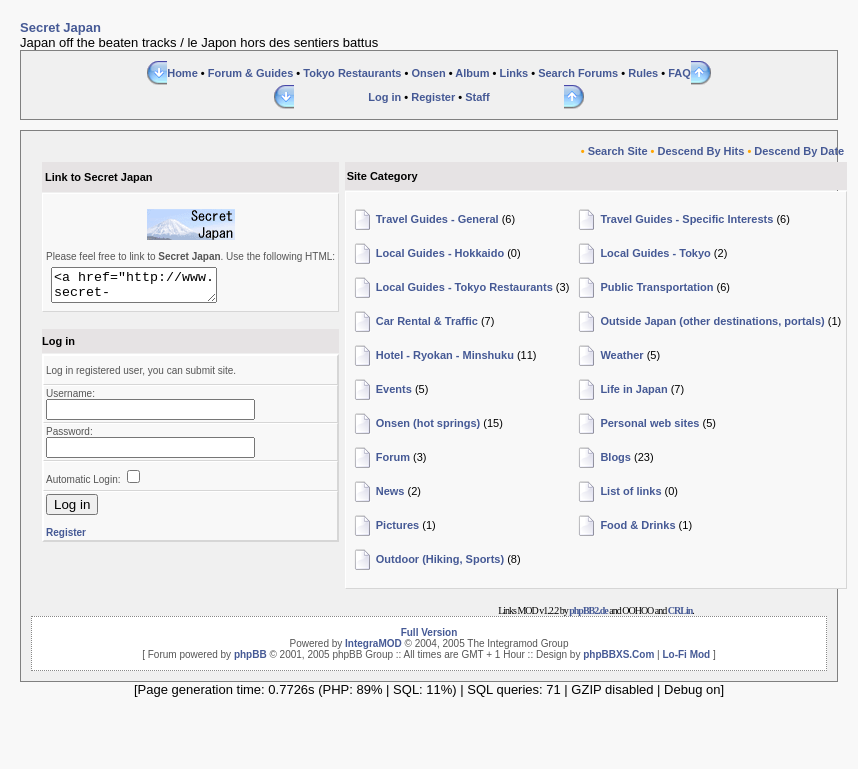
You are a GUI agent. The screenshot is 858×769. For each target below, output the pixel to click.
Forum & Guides (251, 73)
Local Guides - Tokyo (655, 253)
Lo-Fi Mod (686, 654)
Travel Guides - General (437, 219)
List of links (630, 491)
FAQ (679, 73)
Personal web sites (649, 423)
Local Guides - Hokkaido (440, 253)
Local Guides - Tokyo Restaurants (464, 287)
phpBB (250, 654)
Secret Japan (60, 27)
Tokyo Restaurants (352, 73)
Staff (477, 97)
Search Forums (578, 73)
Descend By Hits (701, 151)
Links (513, 73)
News (390, 491)
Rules (643, 73)
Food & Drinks (637, 525)
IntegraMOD (373, 643)
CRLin (680, 610)
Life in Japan (633, 389)
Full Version (429, 632)
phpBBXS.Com (618, 654)
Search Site (618, 151)
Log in (384, 97)
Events (394, 389)
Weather (621, 355)
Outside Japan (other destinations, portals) (712, 321)
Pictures (397, 525)
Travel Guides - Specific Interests (686, 219)
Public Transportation (656, 287)
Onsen (428, 73)
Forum (393, 457)
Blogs (615, 457)
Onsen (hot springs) (428, 423)
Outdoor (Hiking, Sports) (440, 559)
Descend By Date (799, 151)
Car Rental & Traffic (427, 321)
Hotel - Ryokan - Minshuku (445, 355)
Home (182, 73)
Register (433, 97)
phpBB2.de (588, 610)
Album (472, 73)
